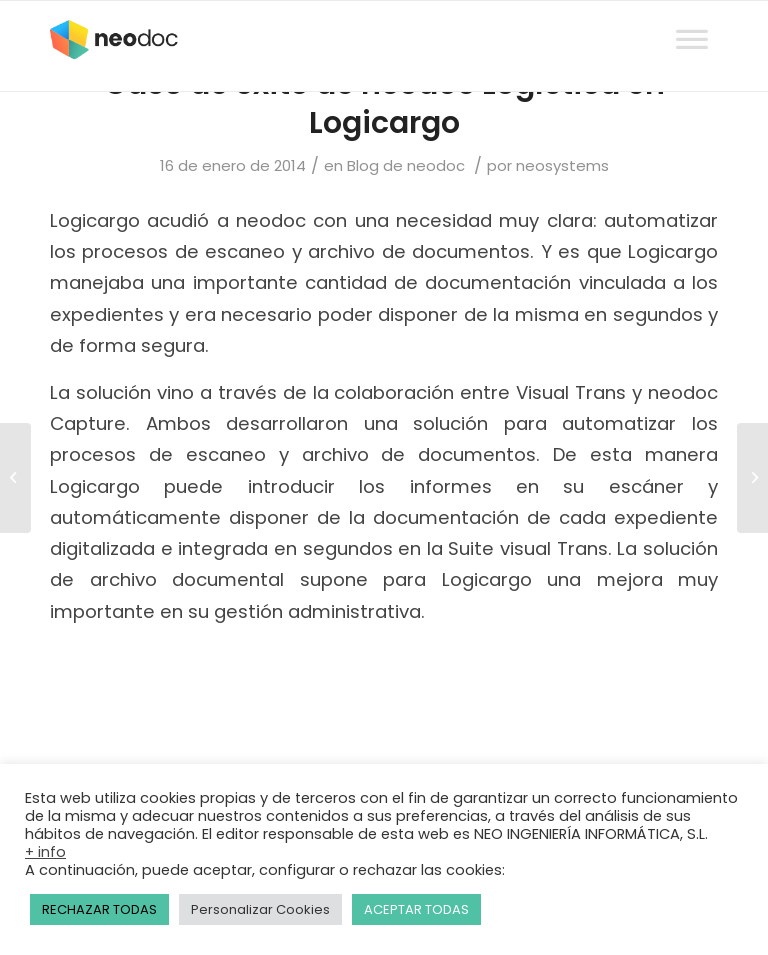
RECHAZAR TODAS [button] (99, 909)
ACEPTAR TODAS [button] (416, 909)
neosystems (562, 165)
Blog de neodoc (406, 165)
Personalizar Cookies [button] (260, 909)
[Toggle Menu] (692, 20)
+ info (45, 852)
